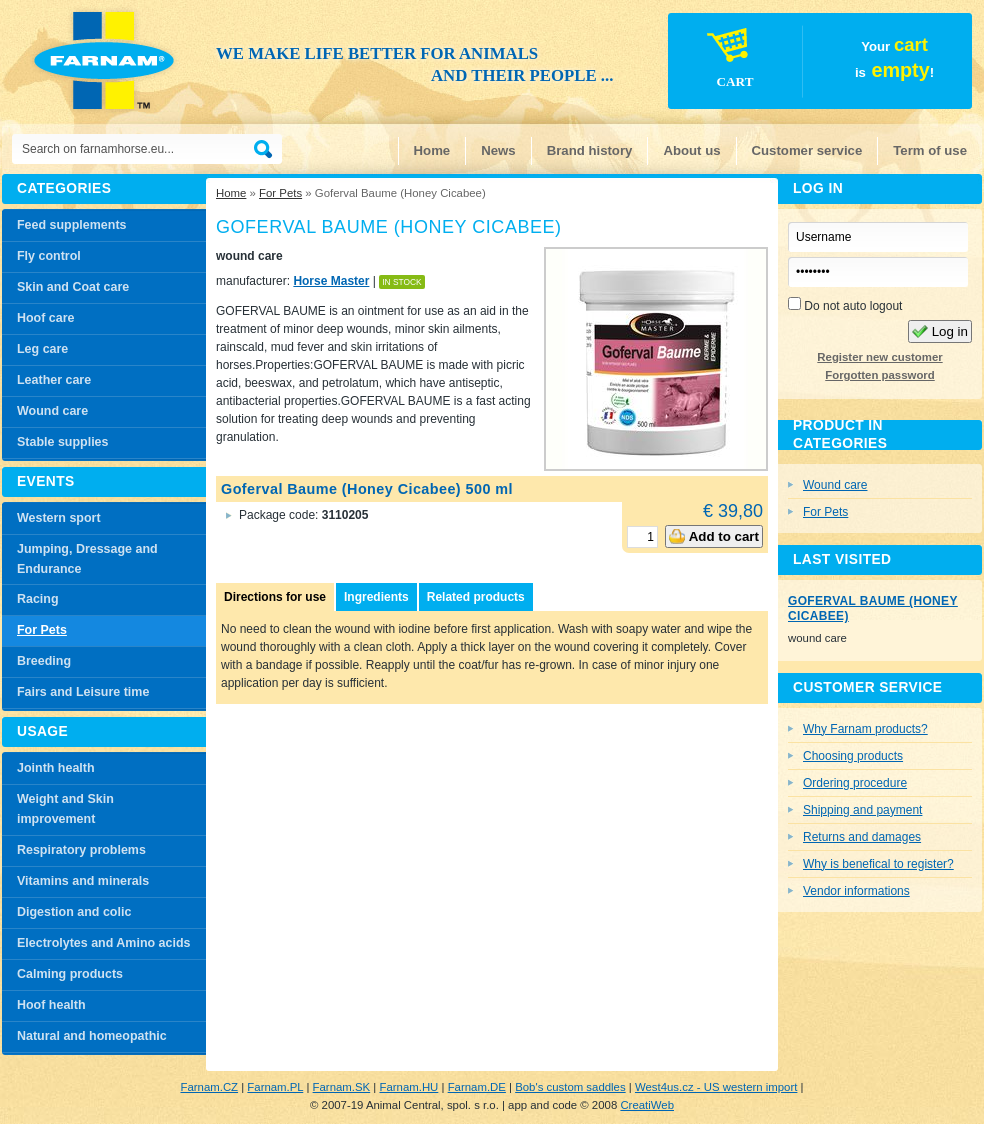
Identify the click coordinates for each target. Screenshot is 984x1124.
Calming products (70, 974)
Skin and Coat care (73, 287)
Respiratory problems (81, 850)
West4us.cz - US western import (716, 1087)
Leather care (54, 380)
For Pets (280, 193)
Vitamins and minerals (83, 881)
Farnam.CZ (209, 1087)
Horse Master (331, 281)
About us (691, 150)
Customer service (807, 150)
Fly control (49, 256)
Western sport (59, 518)
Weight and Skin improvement (65, 809)
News (498, 150)
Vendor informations (856, 891)
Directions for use (275, 597)
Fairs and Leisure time (83, 692)
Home (432, 150)
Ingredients (376, 597)
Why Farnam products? (865, 729)
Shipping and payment (862, 810)
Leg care (42, 349)
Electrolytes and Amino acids (103, 943)
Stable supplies (62, 442)
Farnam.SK (342, 1087)
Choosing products (853, 756)
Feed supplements (71, 225)
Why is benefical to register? (878, 864)
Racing (38, 599)
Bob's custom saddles (570, 1087)
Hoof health (51, 1005)
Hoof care (46, 318)
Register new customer (879, 357)
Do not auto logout (845, 305)
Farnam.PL (275, 1087)
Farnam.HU (408, 1087)
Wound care (52, 411)
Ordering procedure (855, 783)
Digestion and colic (74, 912)
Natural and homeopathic (92, 1036)
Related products (476, 597)
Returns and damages (862, 837)
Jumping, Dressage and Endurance (87, 559)
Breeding (44, 661)
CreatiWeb (647, 1105)
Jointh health (56, 768)
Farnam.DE (477, 1087)
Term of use (930, 150)
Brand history (590, 150)
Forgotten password (879, 375)
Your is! (802, 64)
